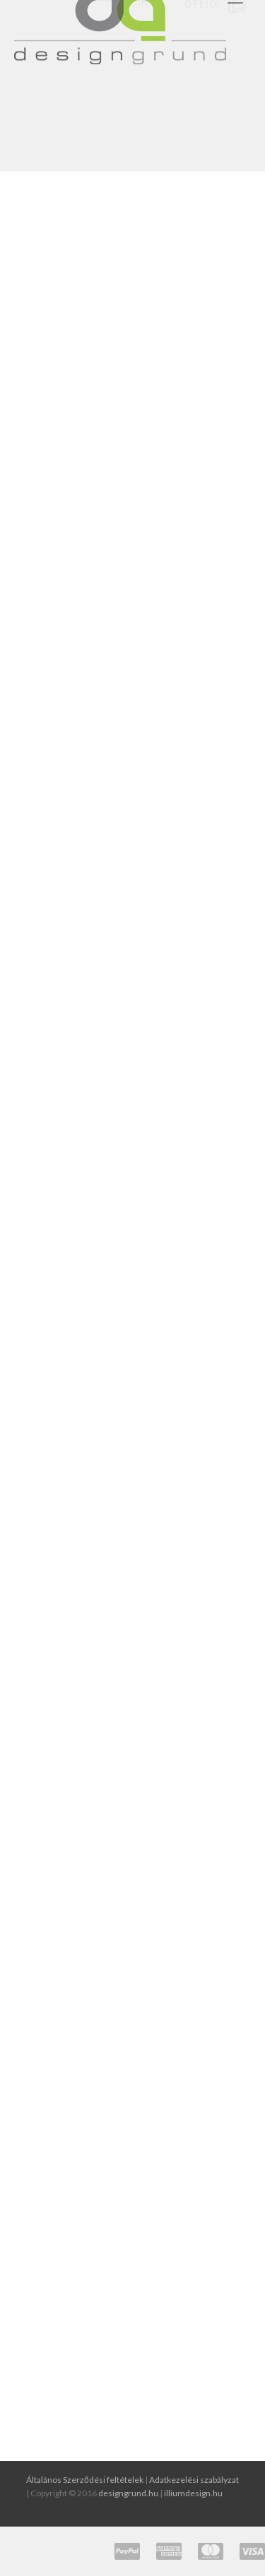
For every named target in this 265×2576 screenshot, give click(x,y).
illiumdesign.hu (193, 2493)
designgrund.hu (128, 2493)
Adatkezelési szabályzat (194, 2479)
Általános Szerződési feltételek (84, 2479)
